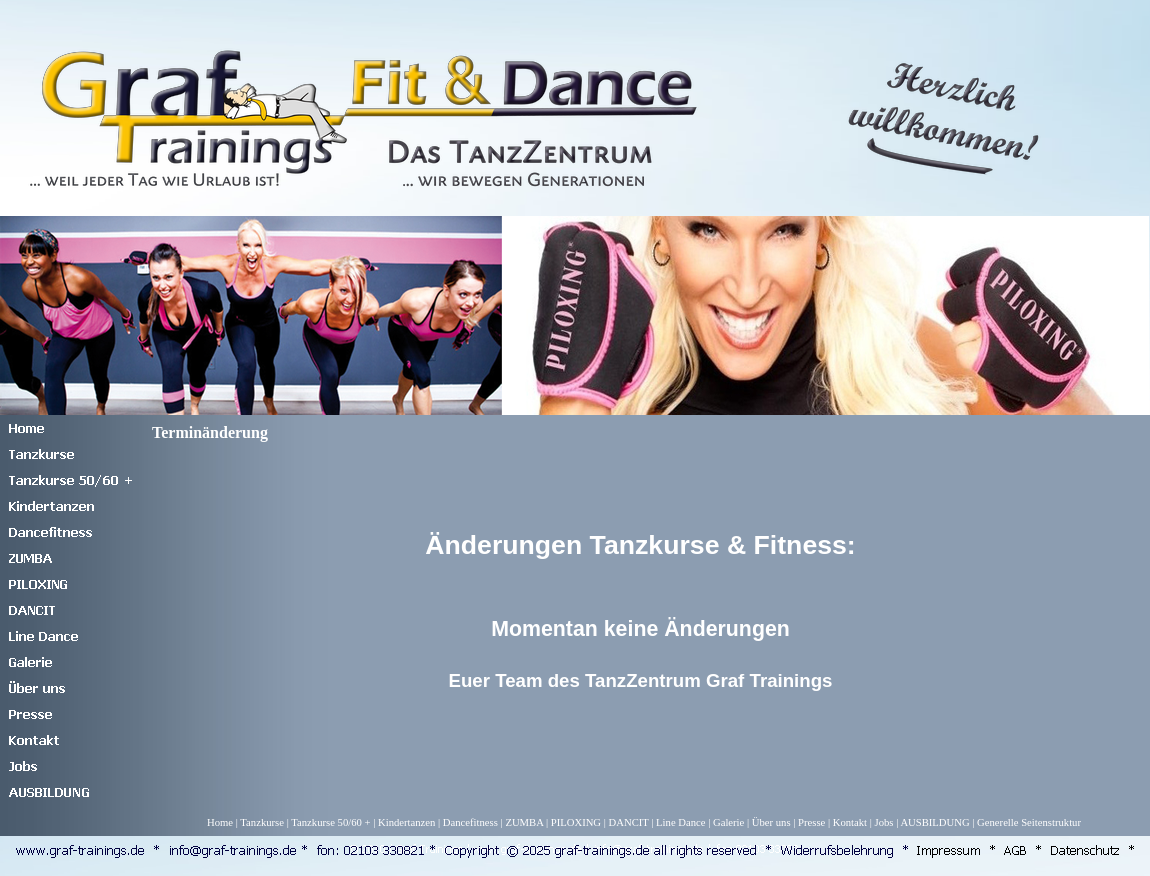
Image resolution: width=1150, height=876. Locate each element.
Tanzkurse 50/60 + (330, 822)
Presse (811, 822)
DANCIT (629, 822)
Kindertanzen (406, 822)
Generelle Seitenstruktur (1029, 822)
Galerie (728, 822)
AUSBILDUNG (934, 822)
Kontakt (850, 822)
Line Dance (680, 822)
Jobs (884, 822)
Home (220, 822)
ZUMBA (524, 822)
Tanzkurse (262, 822)
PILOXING (576, 822)
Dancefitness (470, 822)
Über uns (771, 822)
